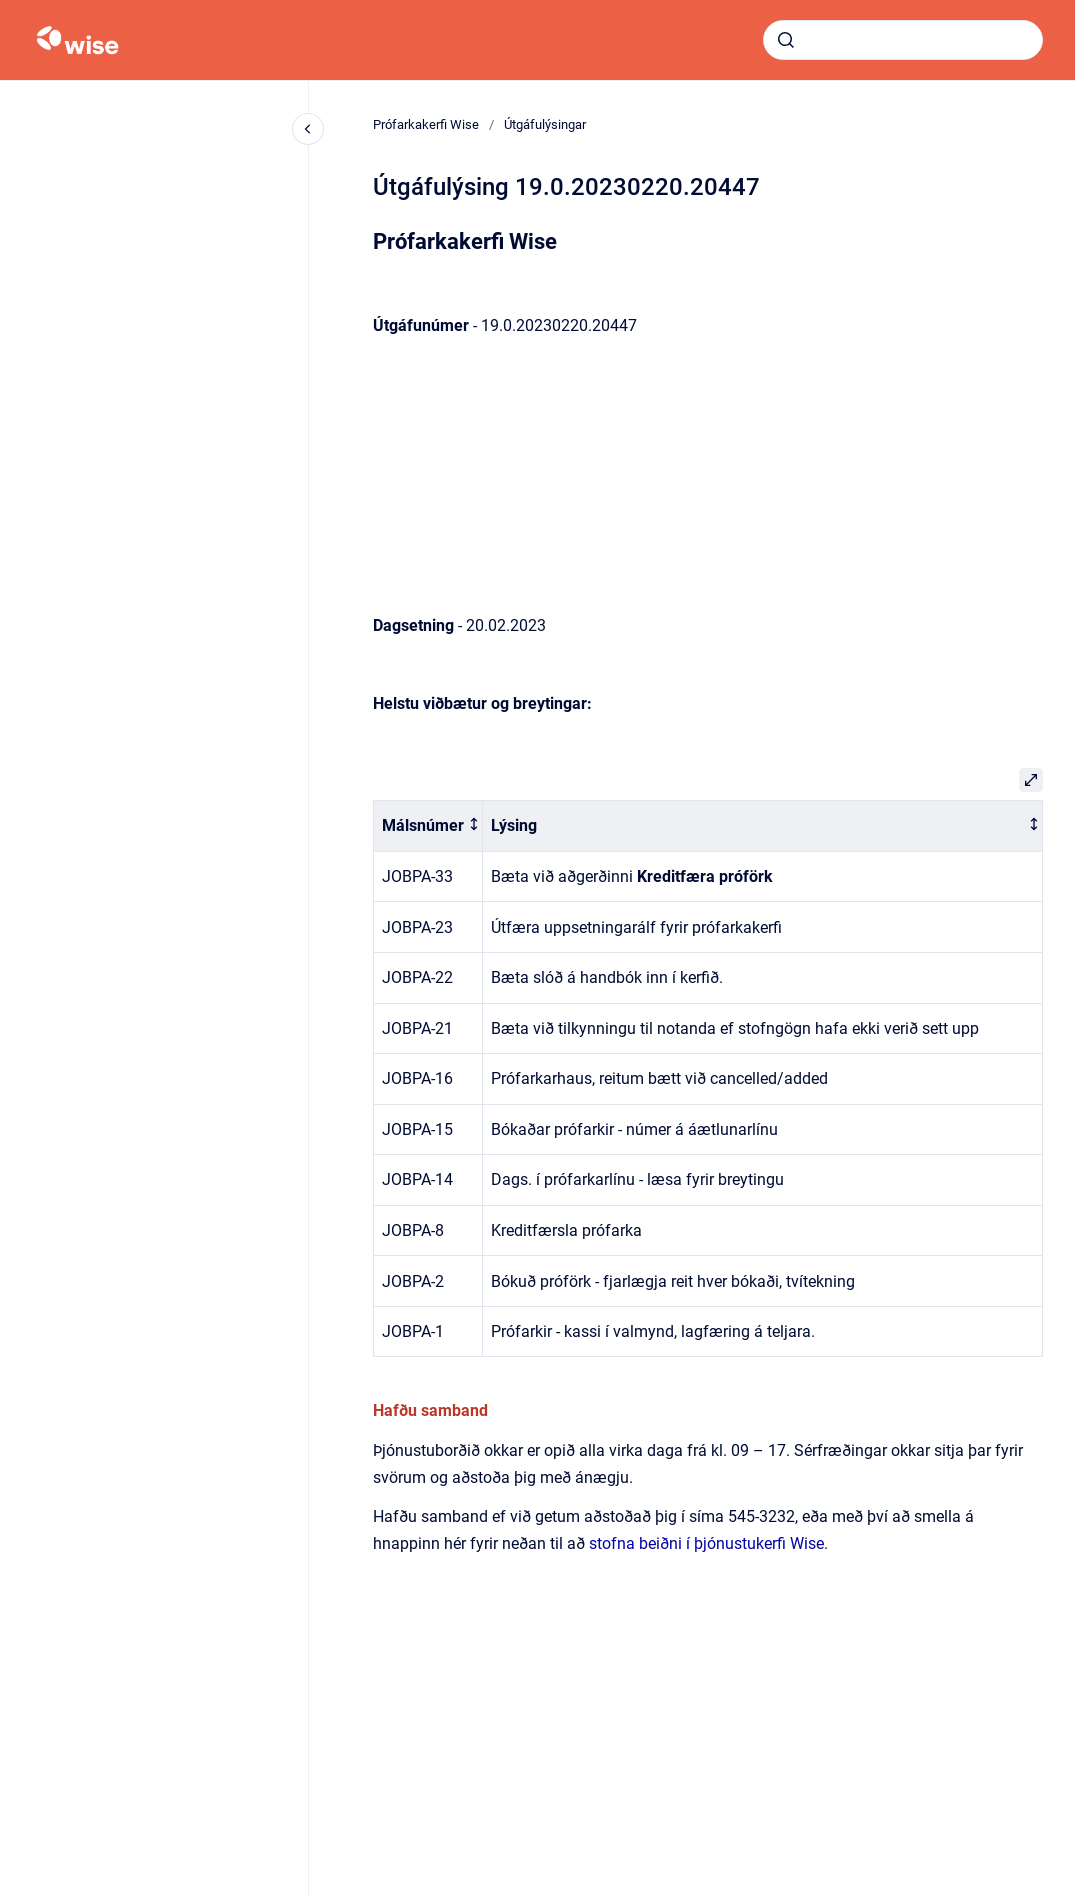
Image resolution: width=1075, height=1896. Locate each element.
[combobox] (903, 40)
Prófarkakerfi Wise (426, 124)
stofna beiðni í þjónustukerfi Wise (706, 1543)
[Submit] (786, 40)
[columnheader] (428, 826)
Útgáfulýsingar (545, 124)
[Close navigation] (308, 129)
